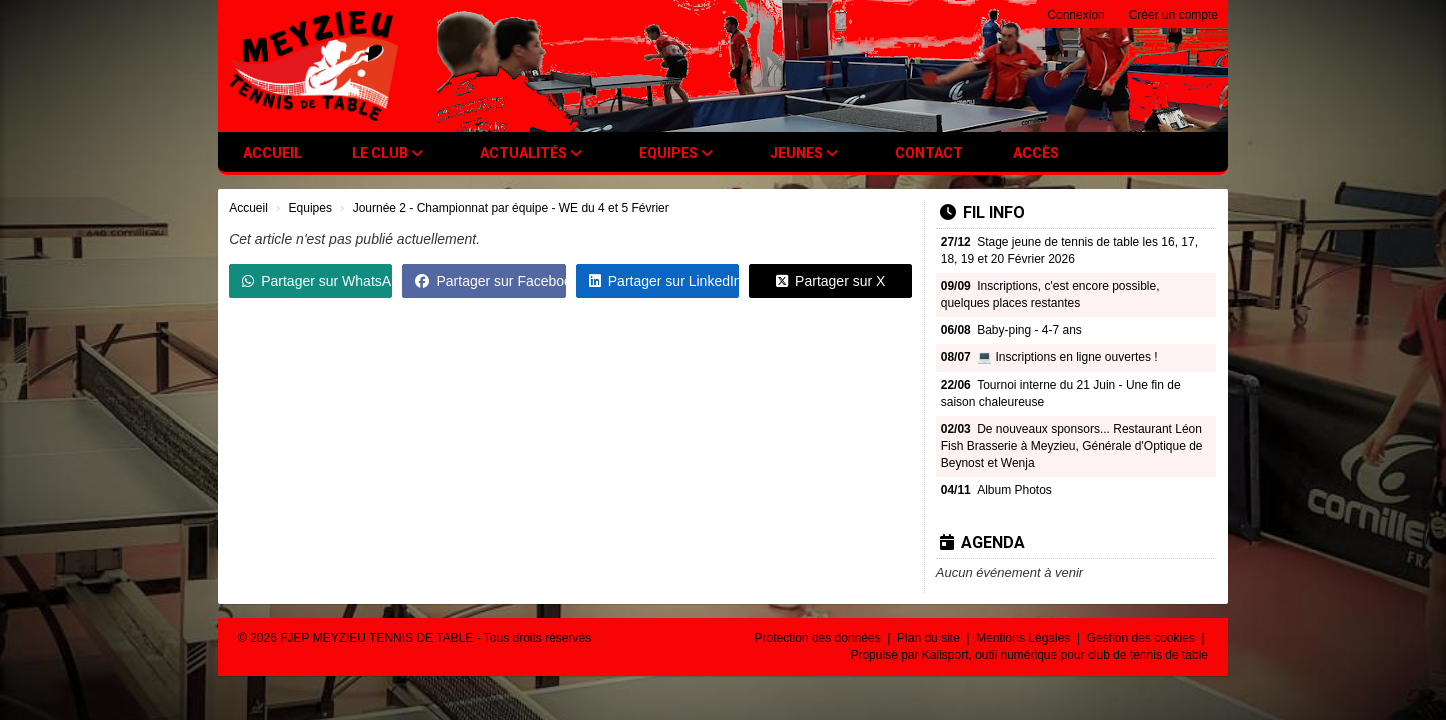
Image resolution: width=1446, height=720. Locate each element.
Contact (929, 153)
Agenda (982, 542)
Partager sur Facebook (490, 281)
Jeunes (804, 153)
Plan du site (930, 638)
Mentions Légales (1024, 638)
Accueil (272, 153)
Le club (387, 153)
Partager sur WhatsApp (317, 281)
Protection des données (819, 638)
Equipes (676, 153)
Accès (1036, 153)
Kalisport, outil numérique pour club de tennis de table (1065, 655)
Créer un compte (1173, 15)
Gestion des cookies (1142, 638)
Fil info (982, 212)
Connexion (1075, 15)
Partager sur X (830, 281)
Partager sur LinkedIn (664, 281)
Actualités (531, 153)
